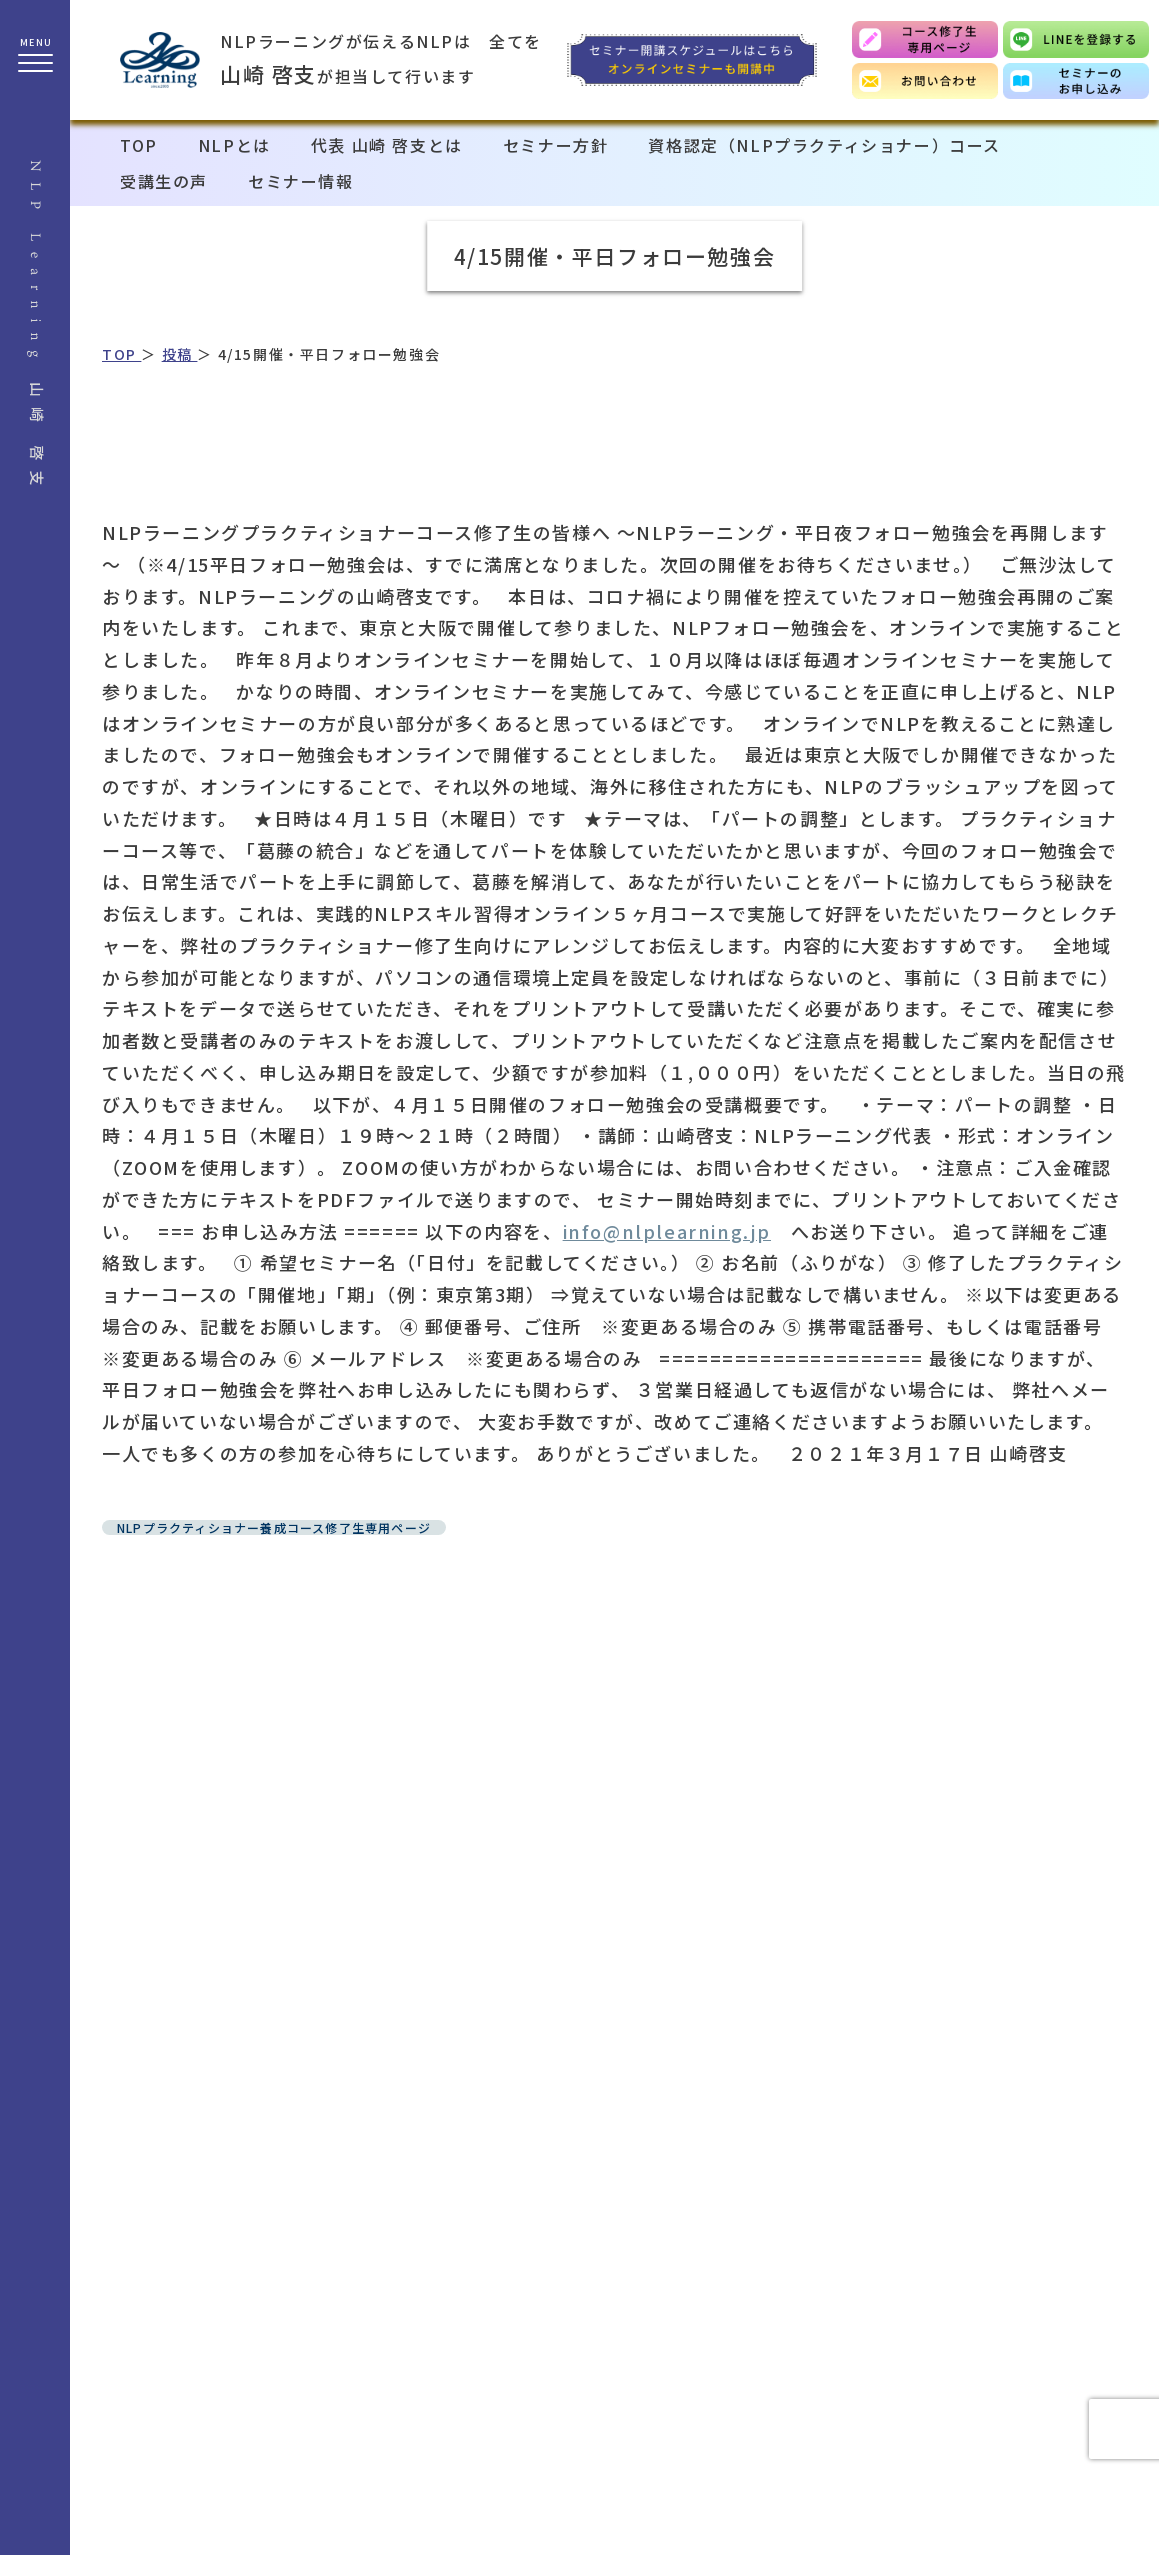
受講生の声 (164, 181)
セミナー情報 (301, 181)
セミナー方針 (556, 145)
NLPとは (234, 145)
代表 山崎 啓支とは (387, 145)
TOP (139, 145)
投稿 (180, 354)
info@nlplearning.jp (667, 1231)
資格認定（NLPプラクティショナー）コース (824, 145)
